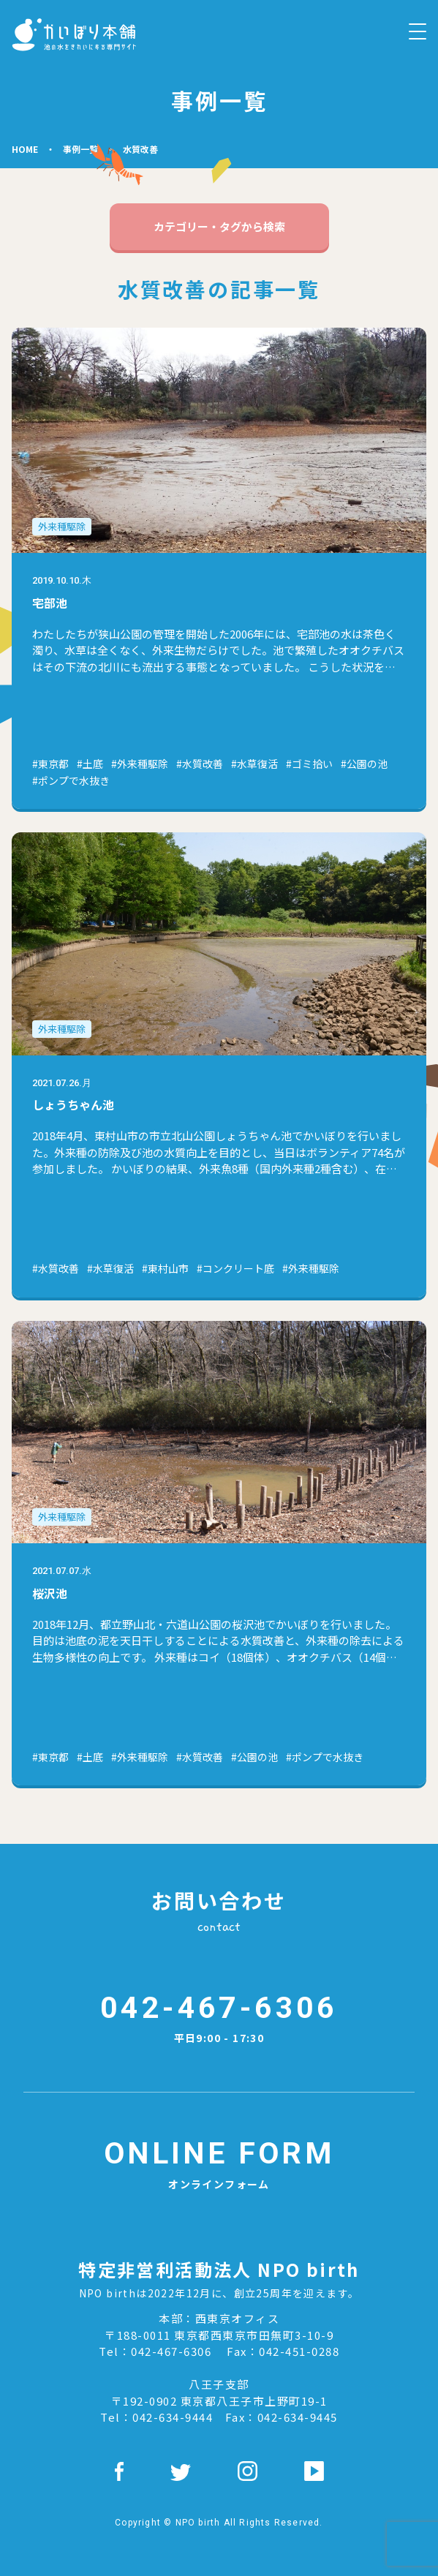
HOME (25, 149)
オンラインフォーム (219, 2161)
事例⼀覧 (80, 149)
